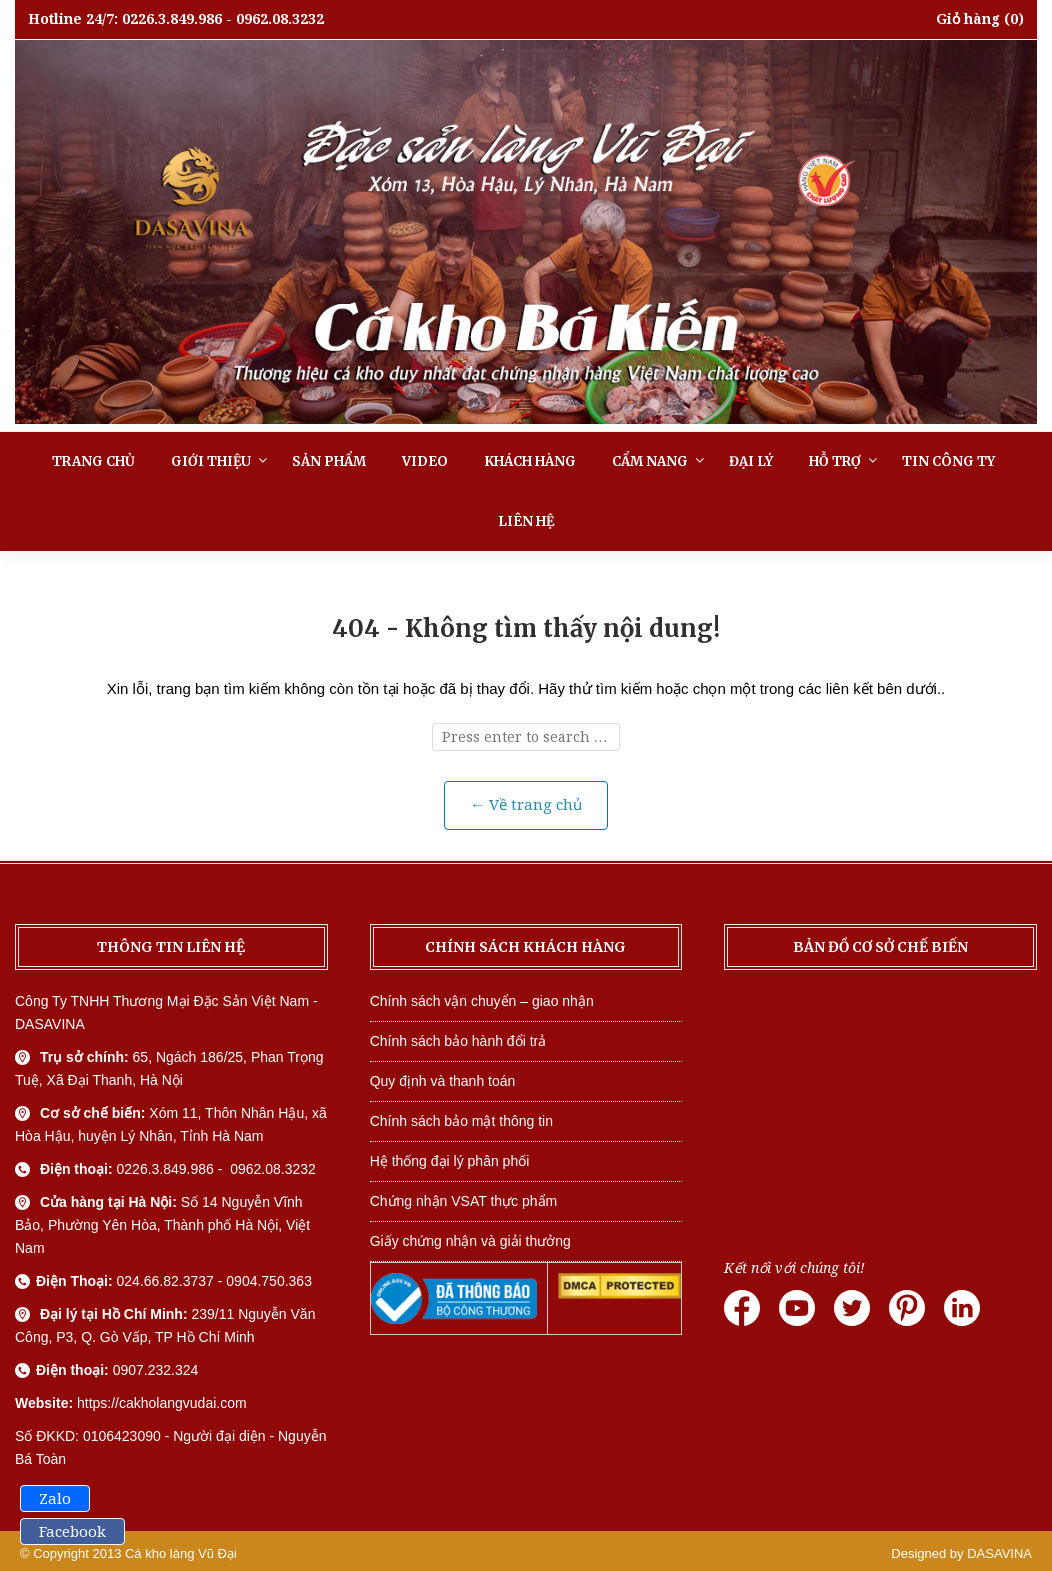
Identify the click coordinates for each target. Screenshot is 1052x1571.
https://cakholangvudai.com (162, 1403)
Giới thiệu (211, 461)
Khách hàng (530, 461)
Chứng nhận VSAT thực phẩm (464, 1201)
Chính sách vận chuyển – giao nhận (482, 1001)
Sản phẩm (329, 461)
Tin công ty (948, 461)
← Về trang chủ (526, 805)
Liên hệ (526, 521)
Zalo (55, 1499)
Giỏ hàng (968, 19)
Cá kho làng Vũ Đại (181, 1553)
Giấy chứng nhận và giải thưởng (470, 1241)
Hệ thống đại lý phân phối (450, 1161)
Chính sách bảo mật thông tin (461, 1121)
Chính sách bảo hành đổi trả (458, 1041)
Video (425, 461)
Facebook (72, 1532)
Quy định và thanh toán (443, 1081)
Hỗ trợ (835, 461)
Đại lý (751, 461)
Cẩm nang (650, 461)
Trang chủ (93, 461)
